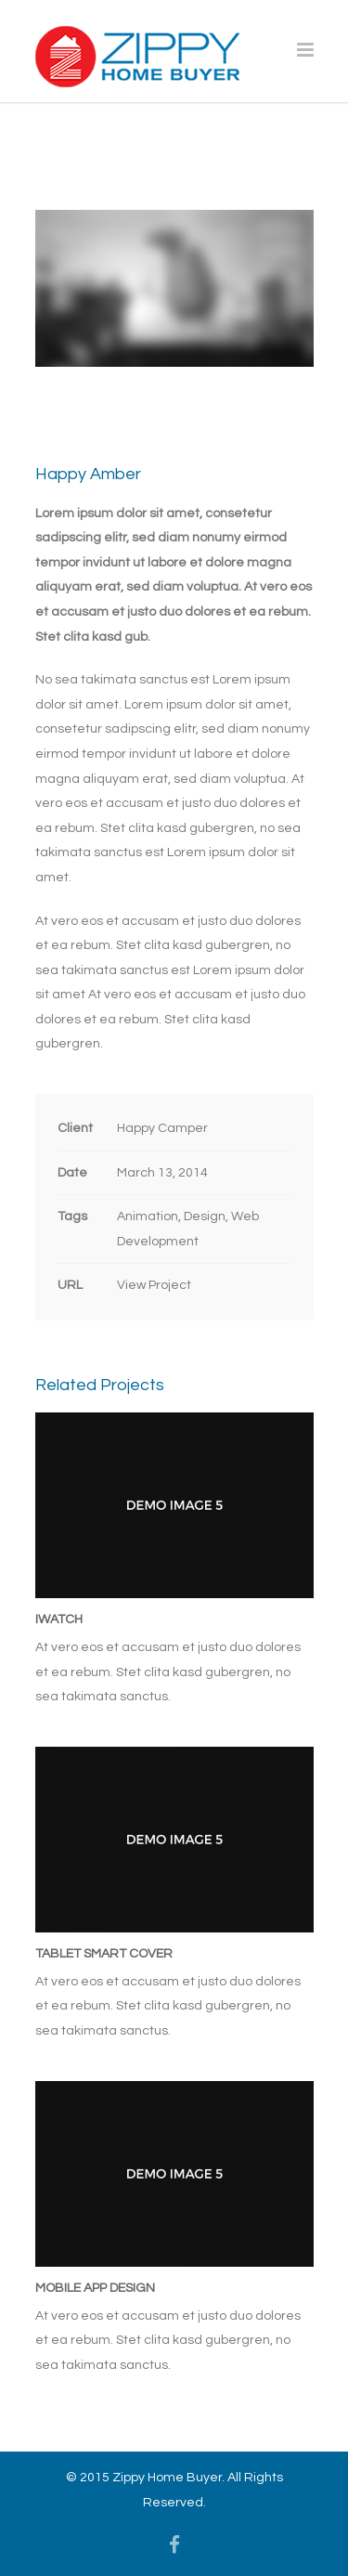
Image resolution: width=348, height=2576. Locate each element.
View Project (154, 1285)
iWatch (59, 1619)
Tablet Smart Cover (104, 1953)
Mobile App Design (95, 2288)
